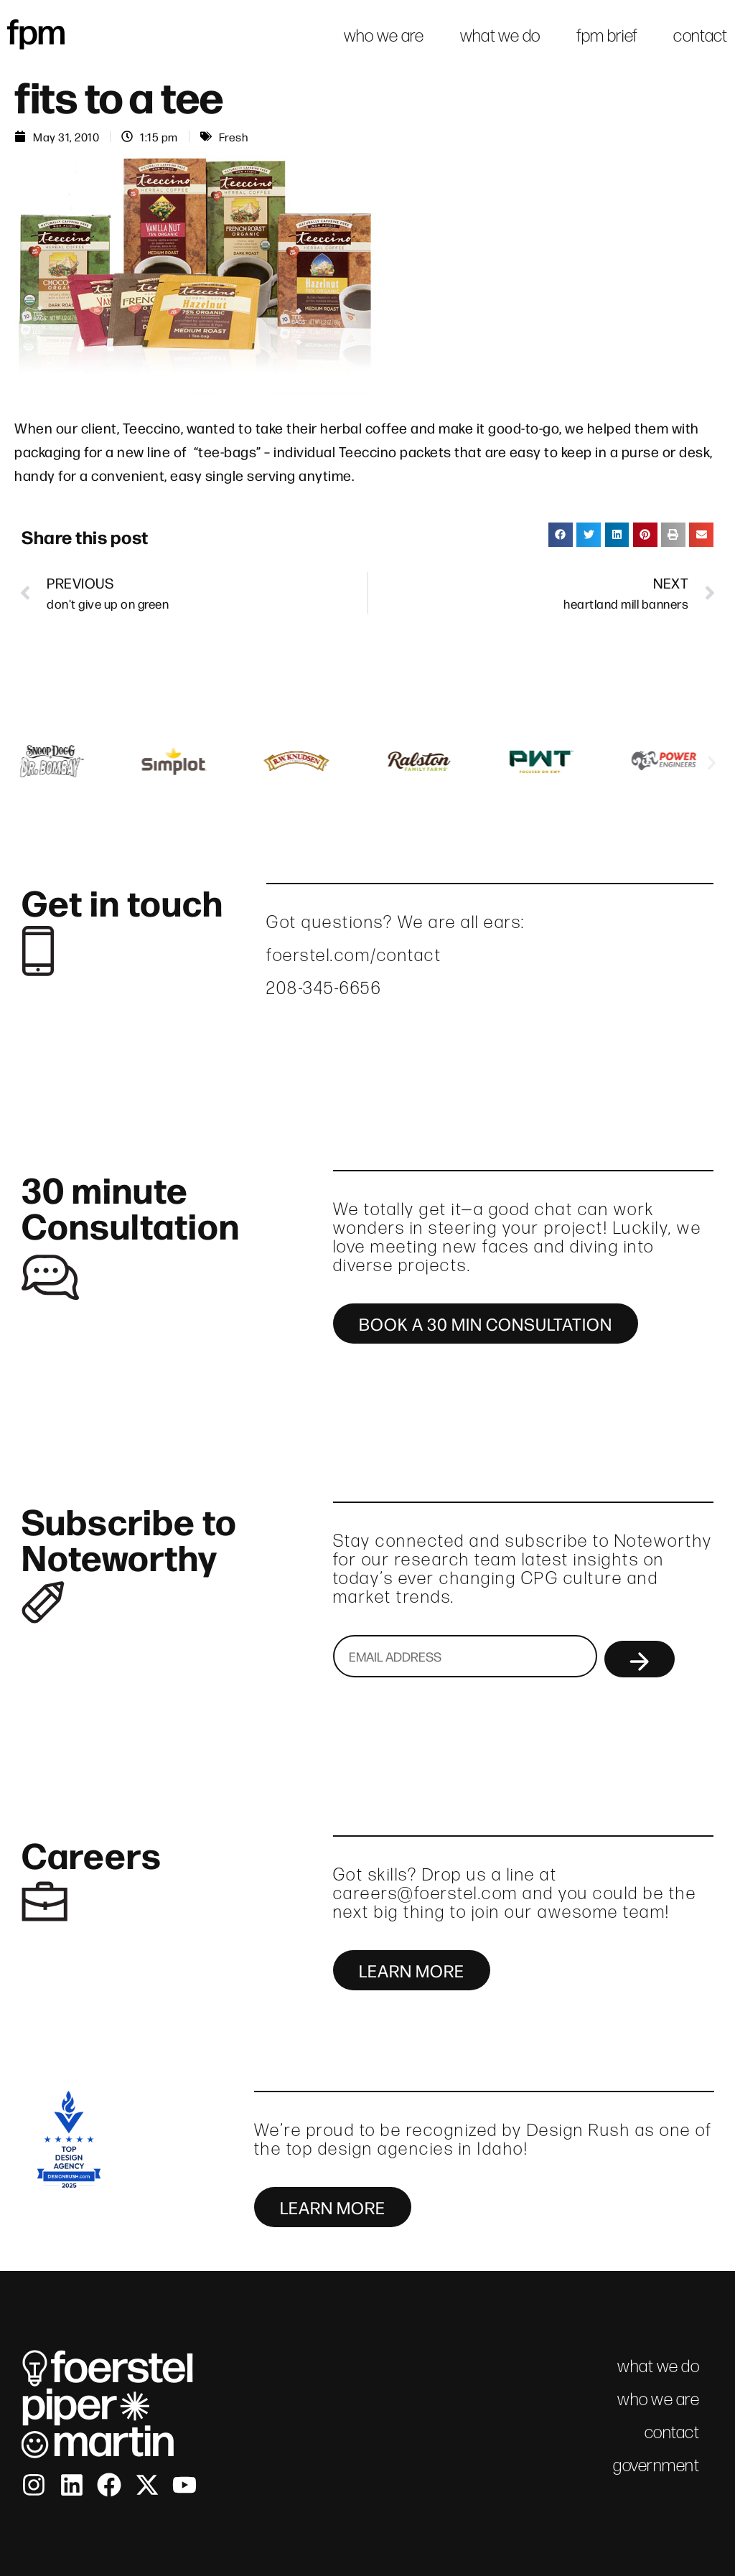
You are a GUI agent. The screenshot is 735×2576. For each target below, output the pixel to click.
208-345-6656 (323, 988)
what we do (500, 35)
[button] (560, 535)
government (656, 2465)
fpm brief (607, 35)
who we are (384, 35)
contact (700, 35)
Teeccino (152, 427)
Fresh (233, 136)
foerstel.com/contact (353, 955)
